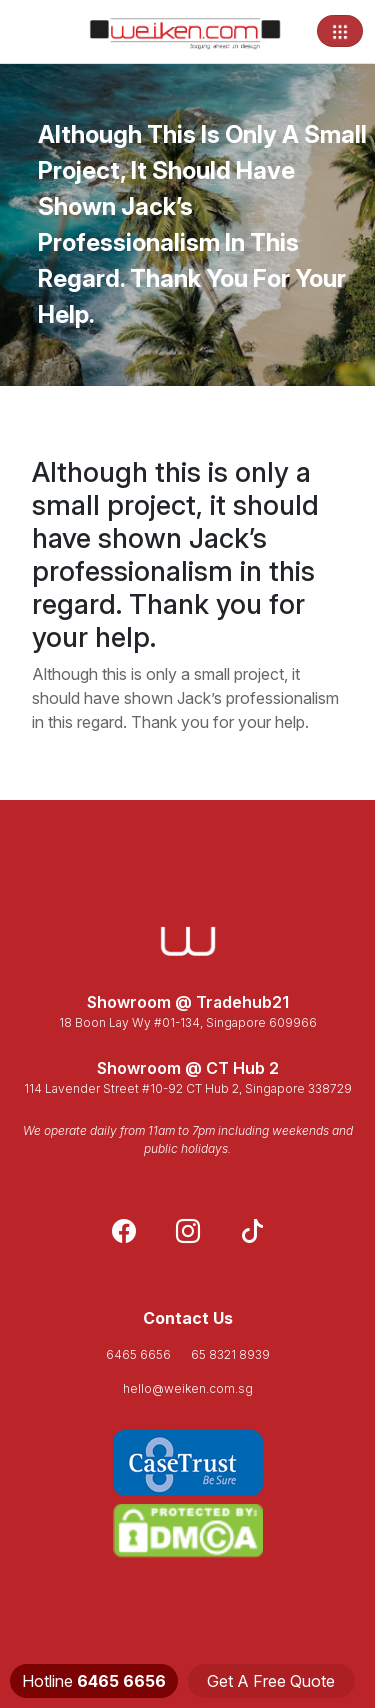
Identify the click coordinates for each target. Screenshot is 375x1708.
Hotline (94, 1681)
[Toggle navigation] (340, 31)
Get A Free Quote (271, 1681)
